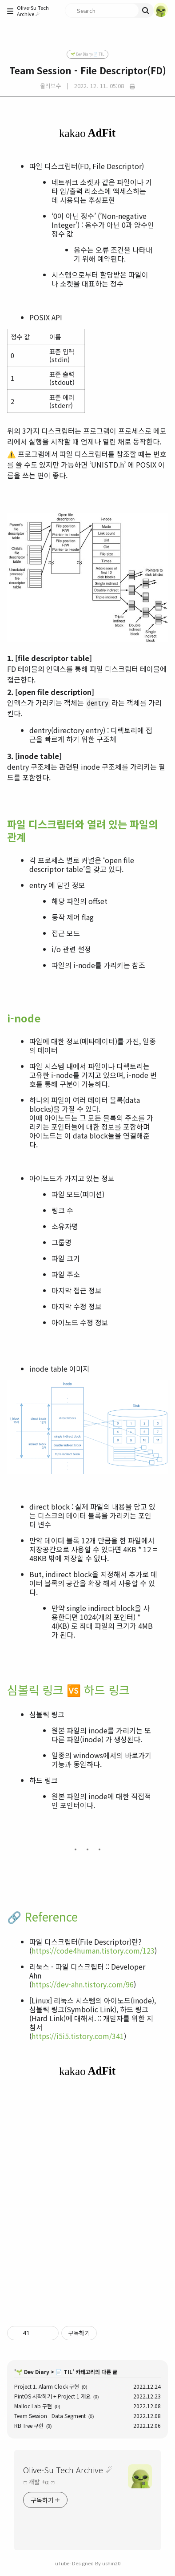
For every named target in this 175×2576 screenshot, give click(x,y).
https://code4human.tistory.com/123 (93, 1950)
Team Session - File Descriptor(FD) (87, 70)
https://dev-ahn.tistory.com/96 (83, 1984)
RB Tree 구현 (29, 2425)
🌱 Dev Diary (32, 2371)
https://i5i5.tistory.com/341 (78, 2036)
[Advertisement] (87, 2200)
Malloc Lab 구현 (33, 2406)
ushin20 (111, 2563)
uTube (62, 2563)
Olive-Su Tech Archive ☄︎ (33, 10)
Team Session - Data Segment (50, 2415)
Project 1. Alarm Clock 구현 (46, 2386)
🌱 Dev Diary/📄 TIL (87, 54)
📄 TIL (64, 2371)
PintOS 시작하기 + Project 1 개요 (52, 2396)
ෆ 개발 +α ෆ (39, 2481)
